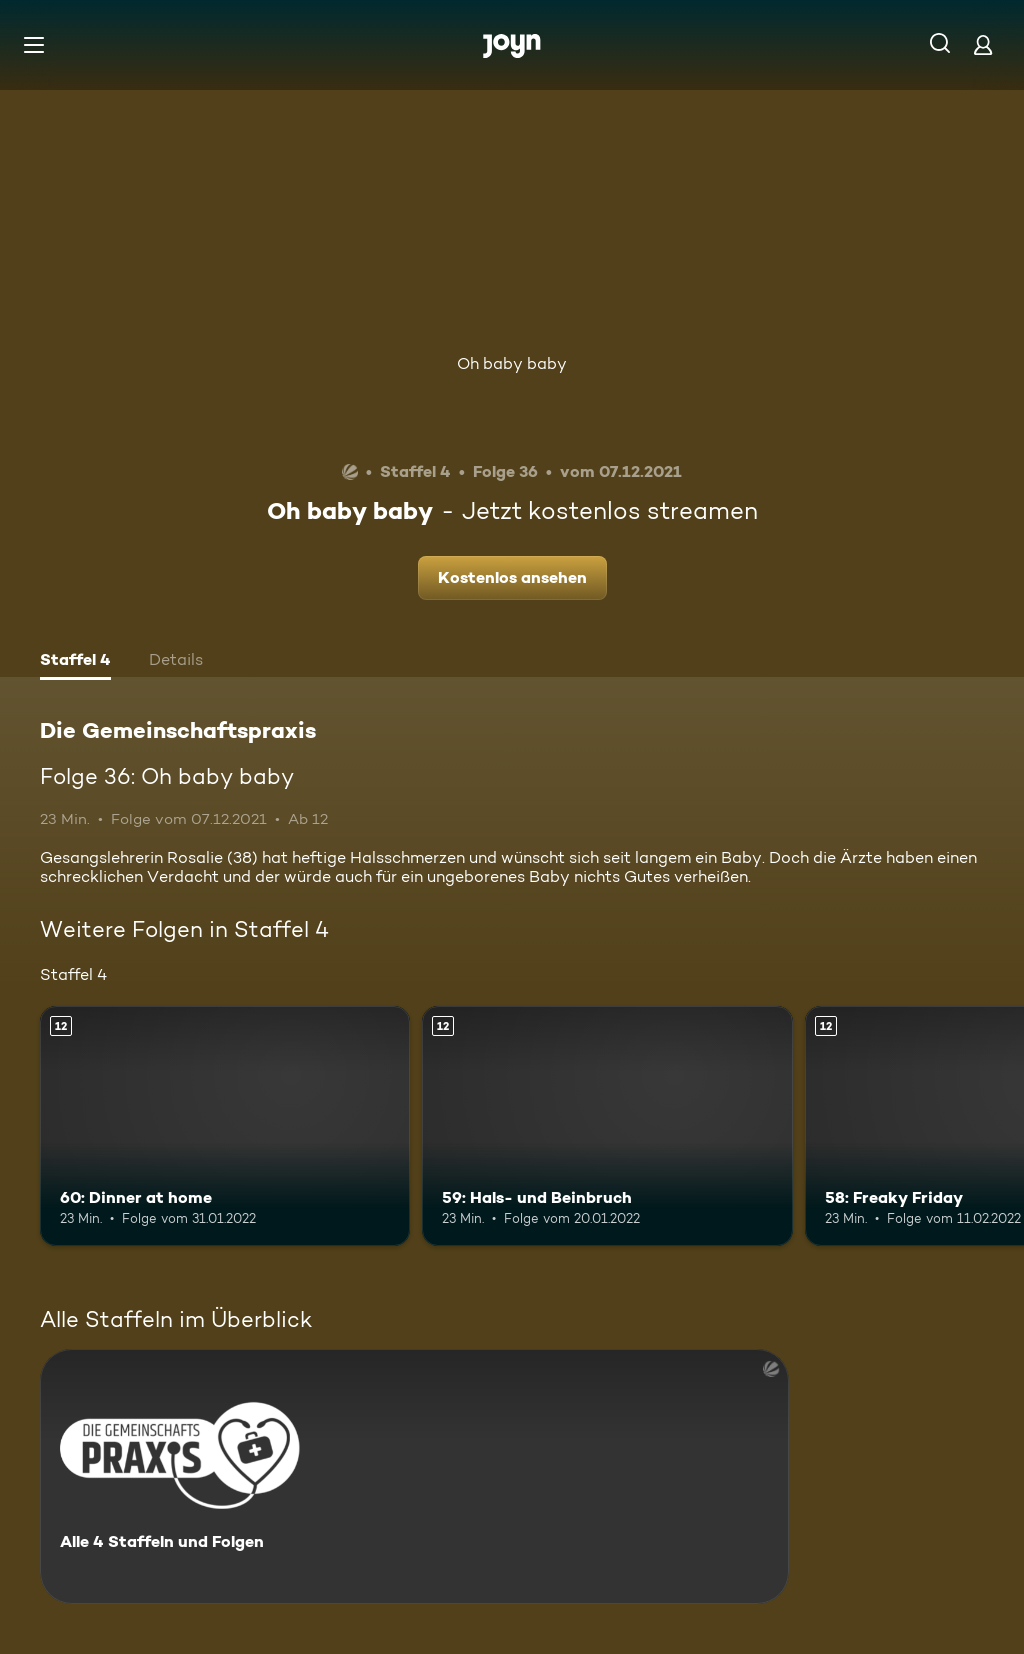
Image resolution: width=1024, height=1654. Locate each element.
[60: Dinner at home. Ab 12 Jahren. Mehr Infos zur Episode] (225, 1126)
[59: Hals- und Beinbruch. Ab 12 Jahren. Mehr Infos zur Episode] (607, 1126)
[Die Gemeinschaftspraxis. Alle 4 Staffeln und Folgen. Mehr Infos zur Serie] (414, 1476)
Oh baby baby (512, 363)
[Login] (983, 44)
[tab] (75, 662)
